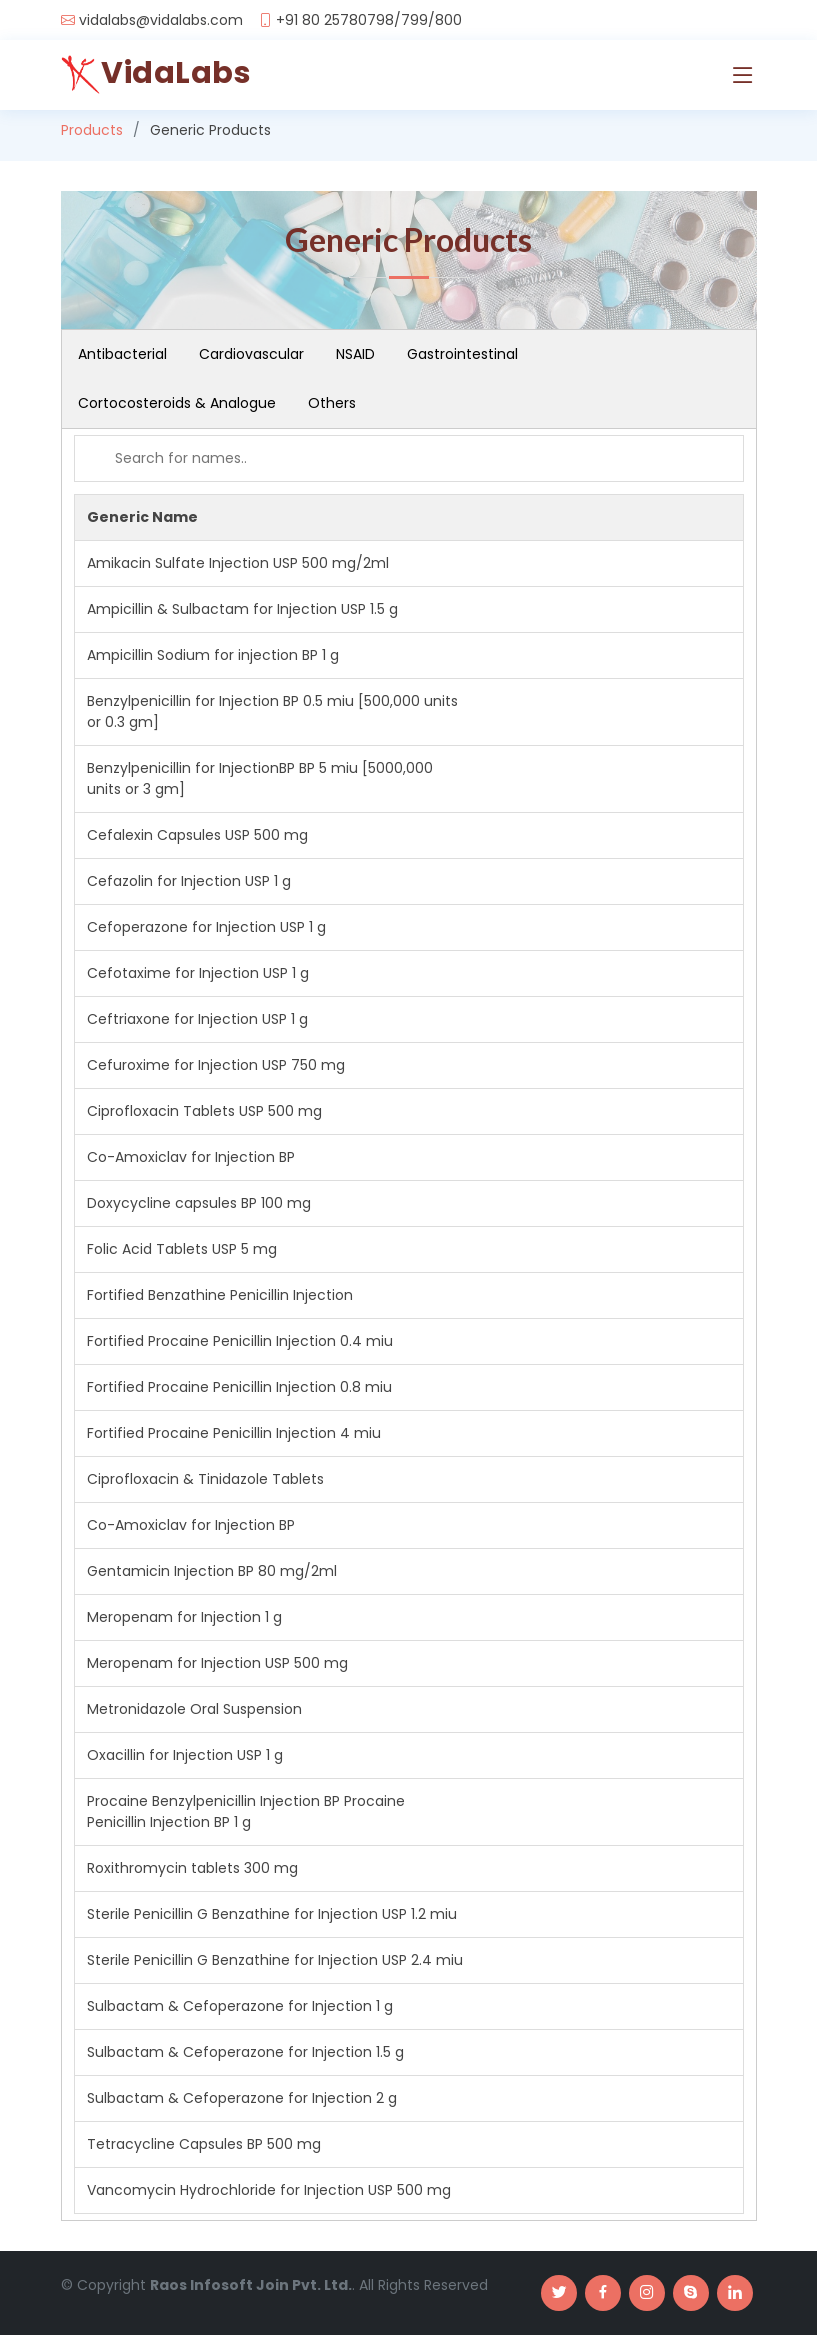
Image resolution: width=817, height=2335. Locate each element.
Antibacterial (122, 354)
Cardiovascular (251, 354)
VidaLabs (176, 73)
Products (92, 130)
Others (332, 403)
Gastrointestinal (462, 354)
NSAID (355, 354)
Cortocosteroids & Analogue (177, 403)
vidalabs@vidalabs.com (161, 20)
